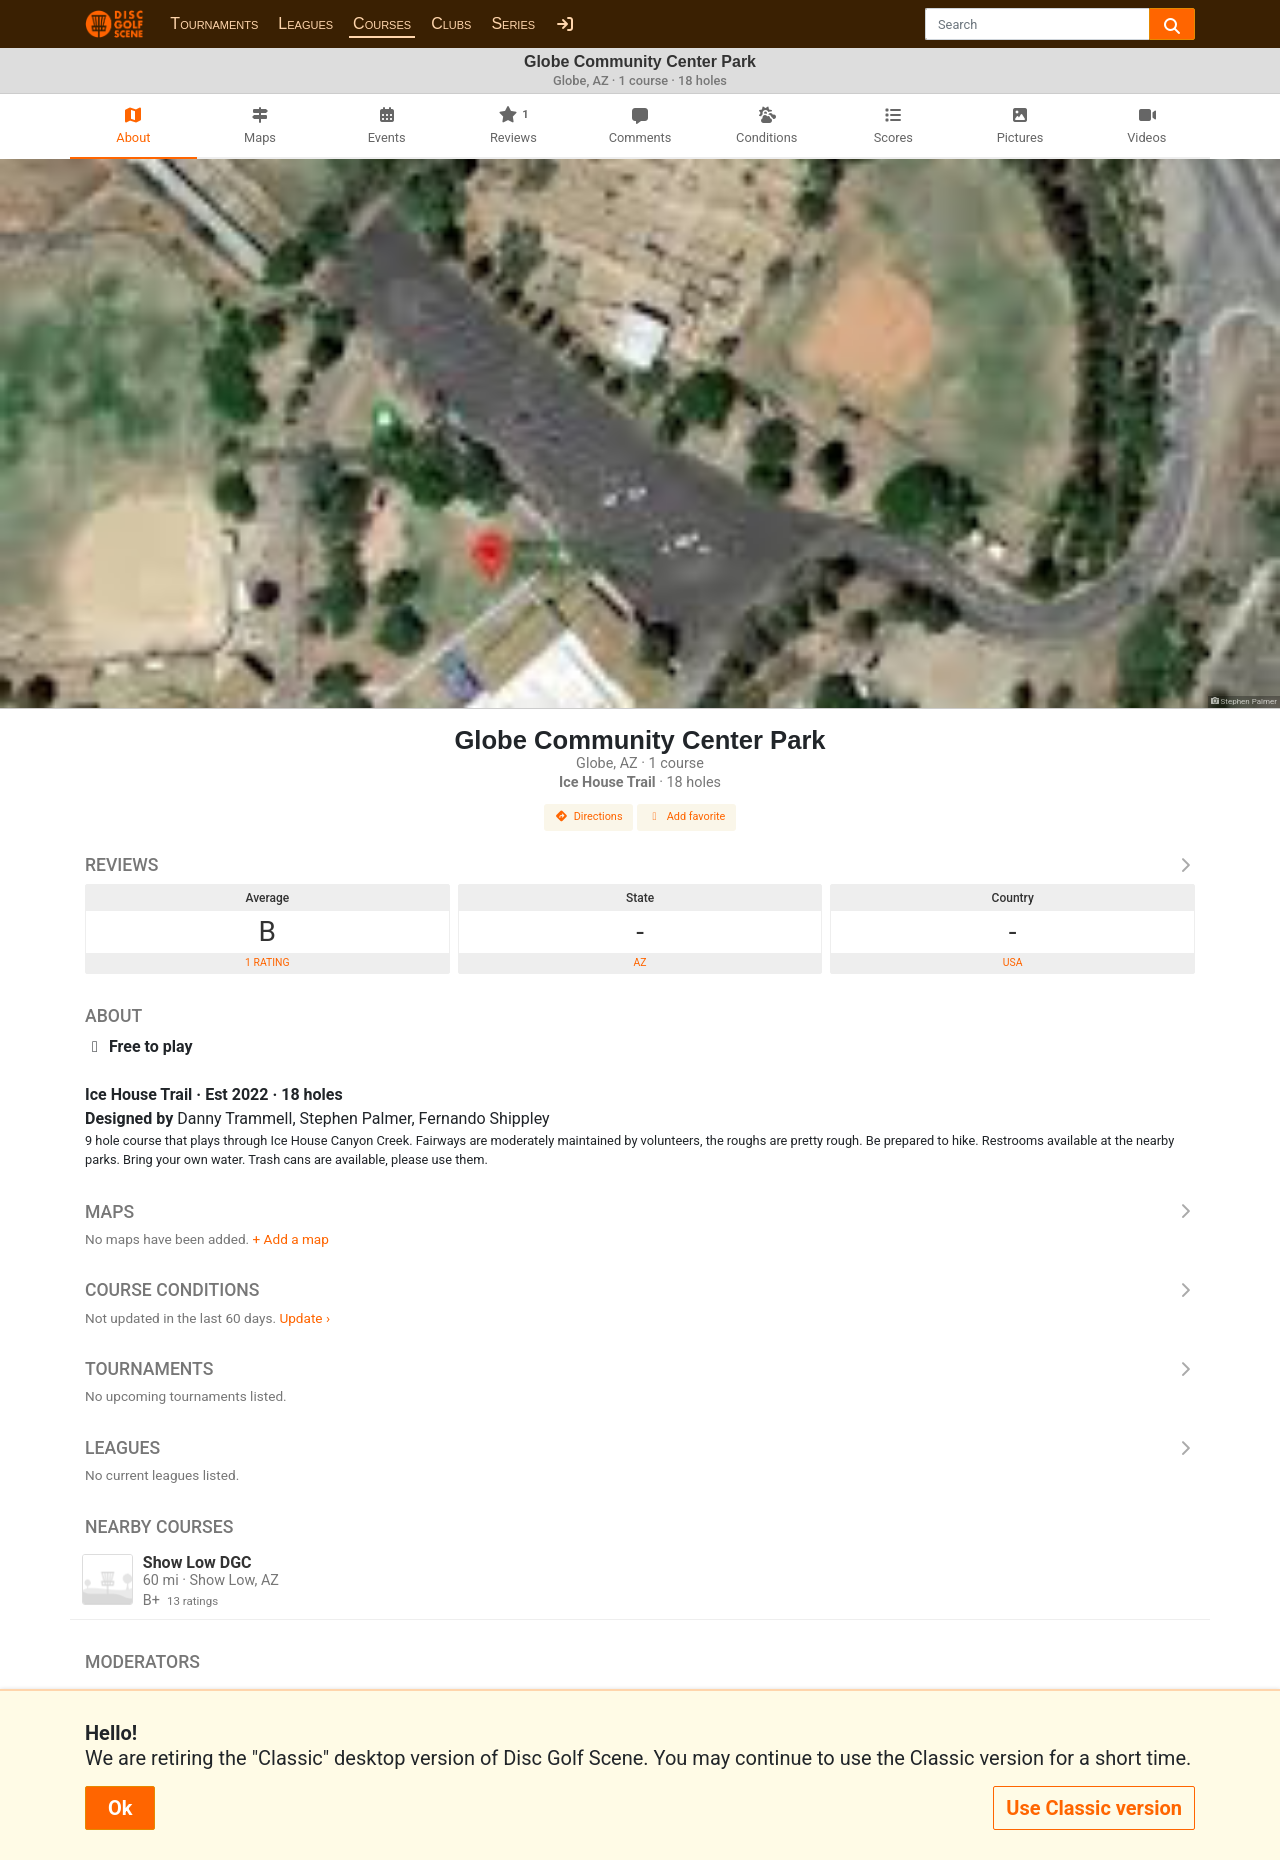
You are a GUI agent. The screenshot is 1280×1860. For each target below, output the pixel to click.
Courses (382, 23)
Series (513, 23)
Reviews (640, 865)
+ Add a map (291, 1239)
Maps (640, 1212)
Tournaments (214, 23)
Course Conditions (640, 1290)
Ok (120, 1808)
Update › (304, 1318)
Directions (589, 816)
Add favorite (687, 816)
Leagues (305, 23)
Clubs (451, 23)
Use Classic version (1094, 1808)
